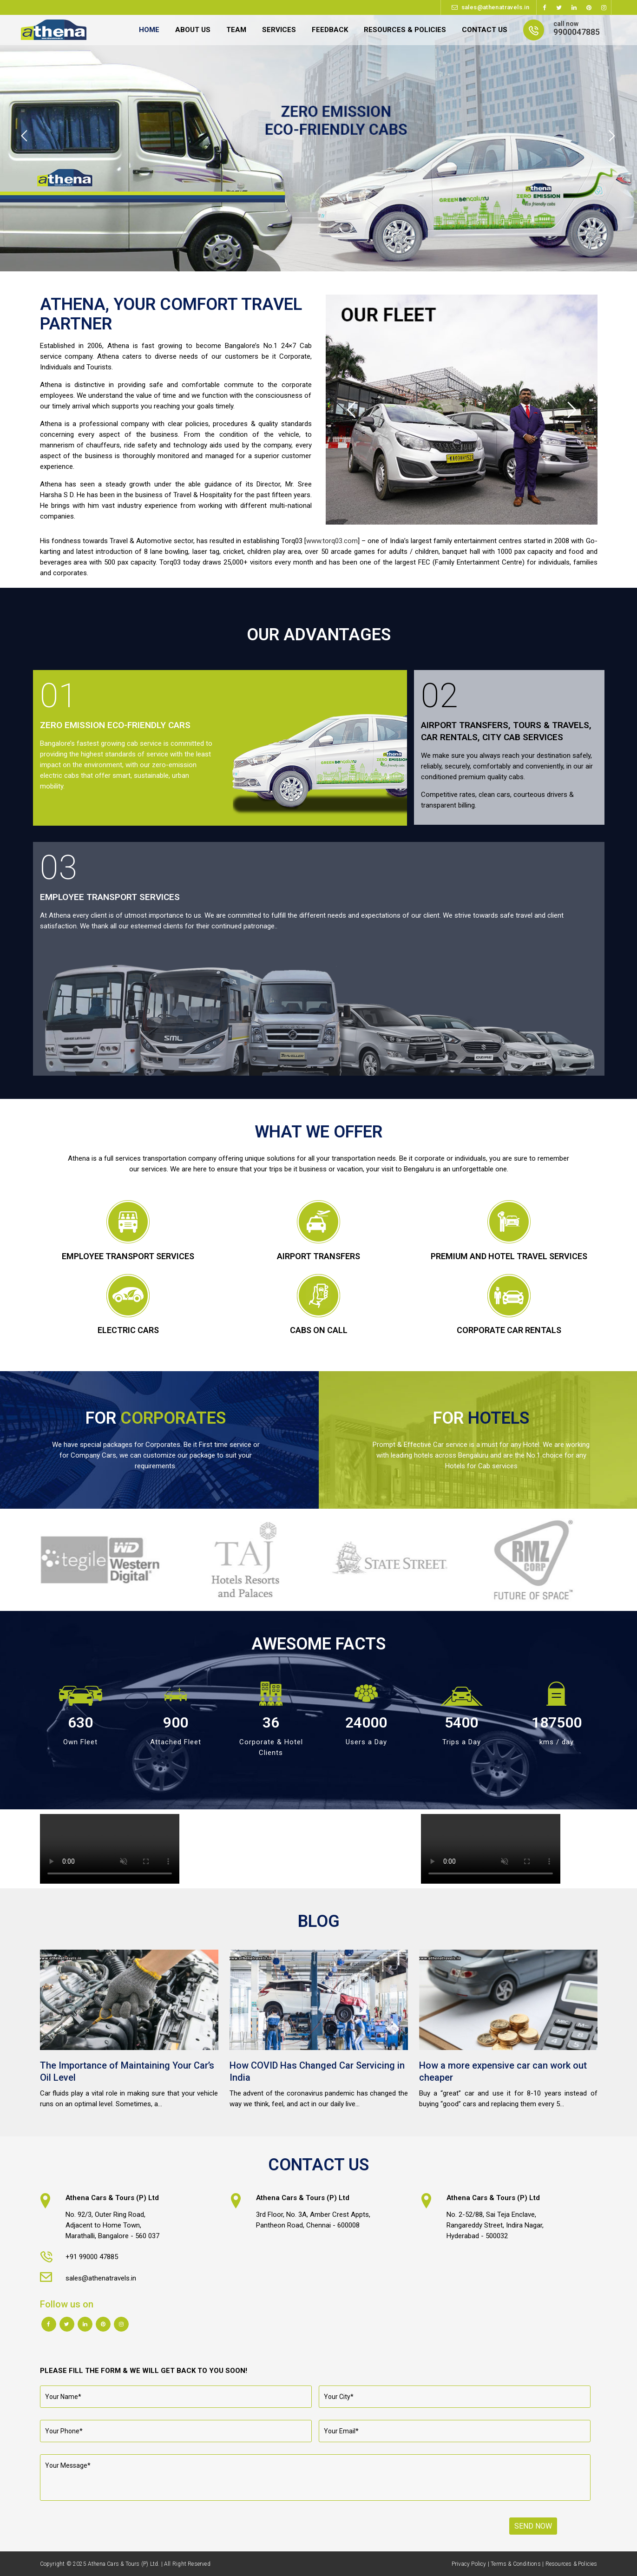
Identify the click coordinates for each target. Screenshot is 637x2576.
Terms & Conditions (516, 2564)
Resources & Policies (571, 2564)
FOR (155, 1418)
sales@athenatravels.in (495, 7)
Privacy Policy (469, 2564)
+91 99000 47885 (92, 2257)
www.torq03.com (332, 541)
